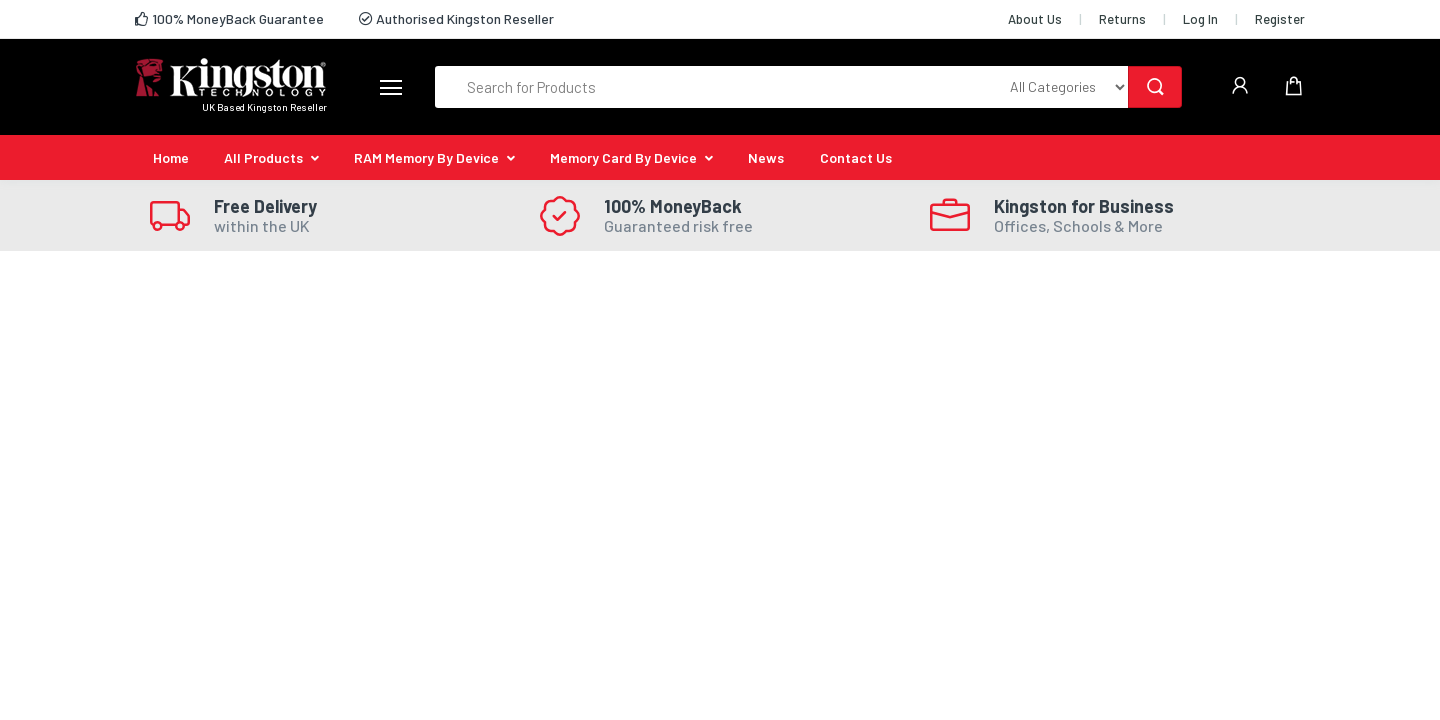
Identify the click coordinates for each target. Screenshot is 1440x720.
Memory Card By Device (623, 157)
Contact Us (856, 157)
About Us (1035, 19)
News (766, 157)
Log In (1200, 19)
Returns (1122, 19)
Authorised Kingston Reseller (456, 18)
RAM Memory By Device (426, 157)
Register (1280, 19)
